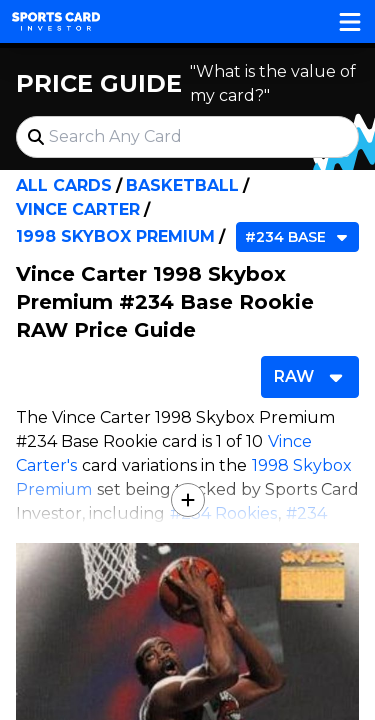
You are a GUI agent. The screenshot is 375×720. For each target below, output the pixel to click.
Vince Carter (78, 209)
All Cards (64, 185)
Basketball (182, 185)
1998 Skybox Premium (115, 236)
